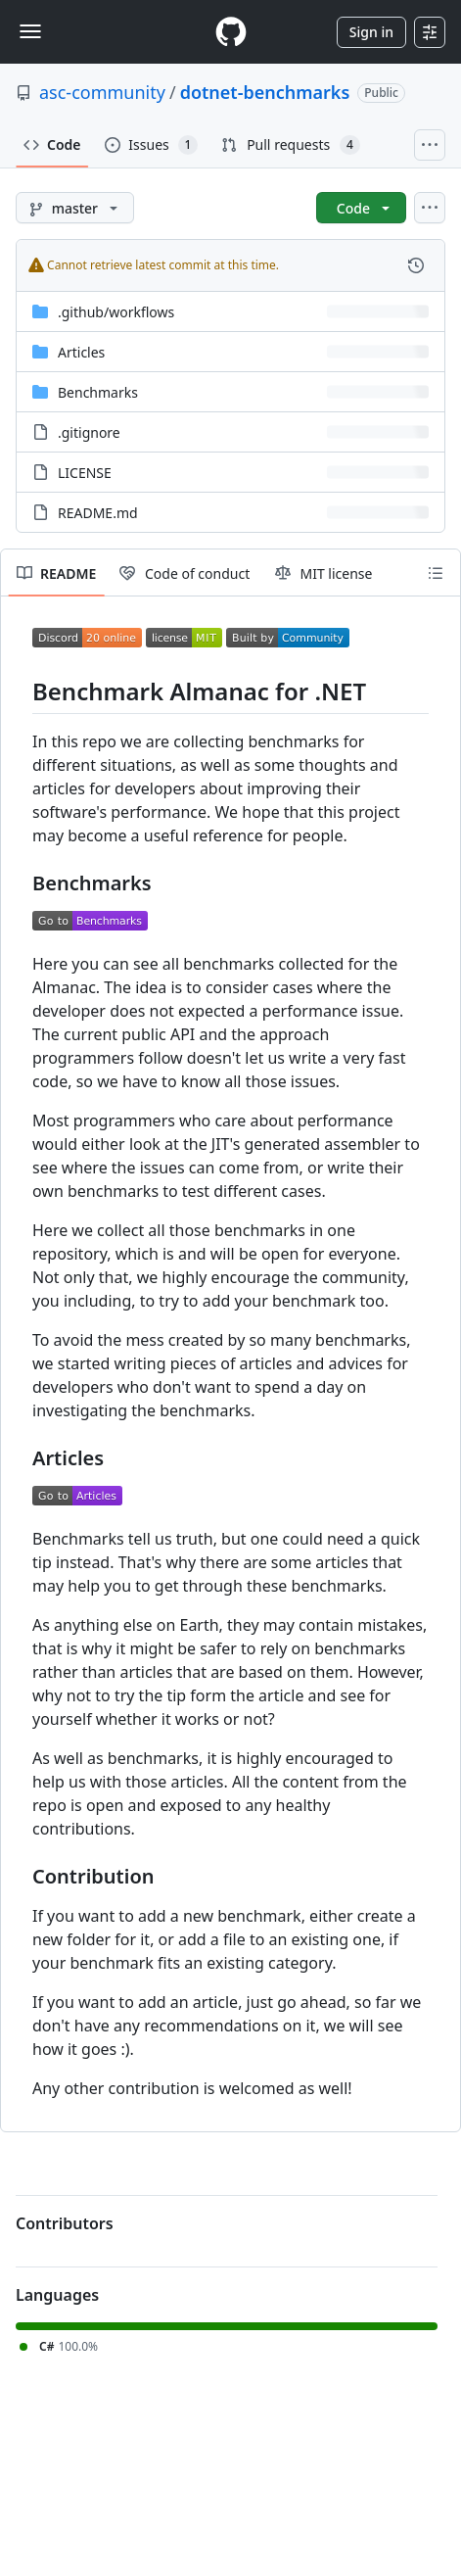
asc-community (102, 92)
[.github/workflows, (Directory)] (116, 312)
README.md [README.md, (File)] (98, 512)
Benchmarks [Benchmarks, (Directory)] (98, 392)
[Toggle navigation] (30, 31)
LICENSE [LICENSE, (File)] (85, 472)
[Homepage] (231, 32)
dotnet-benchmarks (265, 92)
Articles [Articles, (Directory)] (81, 352)
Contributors (65, 2223)
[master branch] (75, 207)
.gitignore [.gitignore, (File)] (89, 432)
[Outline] (435, 573)
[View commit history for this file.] (416, 265)
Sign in (371, 32)
